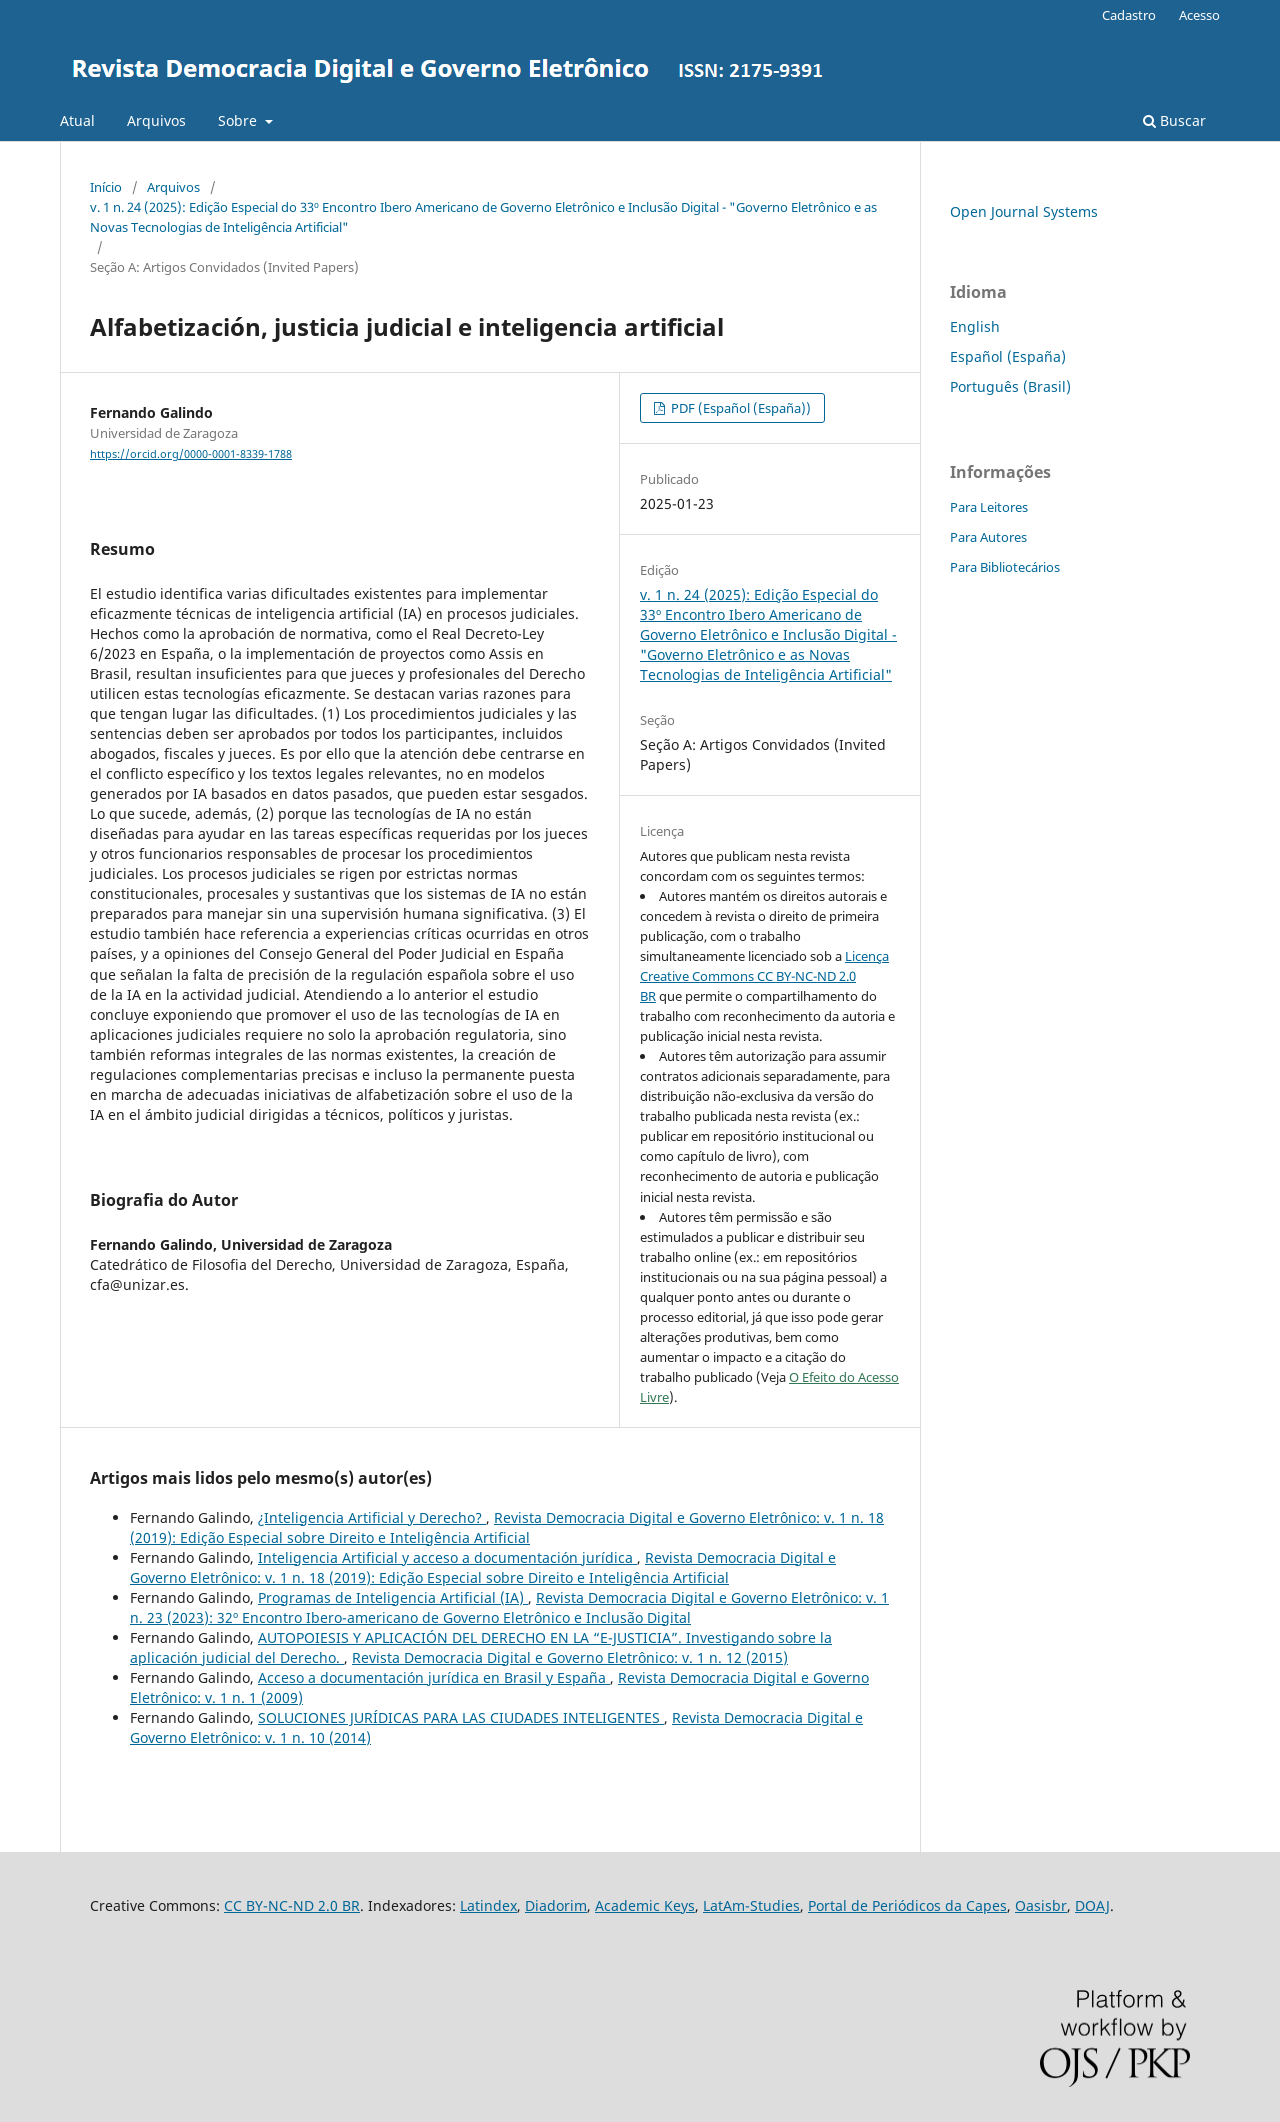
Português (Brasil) (1010, 386)
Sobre (239, 120)
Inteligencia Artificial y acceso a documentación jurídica (447, 1557)
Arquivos (156, 120)
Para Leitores (989, 507)
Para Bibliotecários (1005, 567)
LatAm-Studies (751, 1905)
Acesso (1199, 15)
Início (106, 187)
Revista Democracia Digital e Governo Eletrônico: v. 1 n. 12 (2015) (570, 1657)
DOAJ (1092, 1905)
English (975, 326)
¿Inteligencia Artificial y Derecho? (372, 1517)
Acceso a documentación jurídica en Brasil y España (434, 1677)
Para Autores (988, 537)
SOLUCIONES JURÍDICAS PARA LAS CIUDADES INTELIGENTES (461, 1717)
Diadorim (556, 1905)
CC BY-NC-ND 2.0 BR (292, 1905)
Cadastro (1129, 15)
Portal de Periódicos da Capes (907, 1905)
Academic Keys (645, 1905)
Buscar (1174, 120)
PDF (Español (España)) (739, 408)
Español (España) (1008, 356)
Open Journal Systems (1024, 211)
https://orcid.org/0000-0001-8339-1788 (191, 454)
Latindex (488, 1905)
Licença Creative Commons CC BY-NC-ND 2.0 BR (764, 976)
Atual (77, 120)
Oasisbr (1041, 1905)
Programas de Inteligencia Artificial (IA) (393, 1597)
